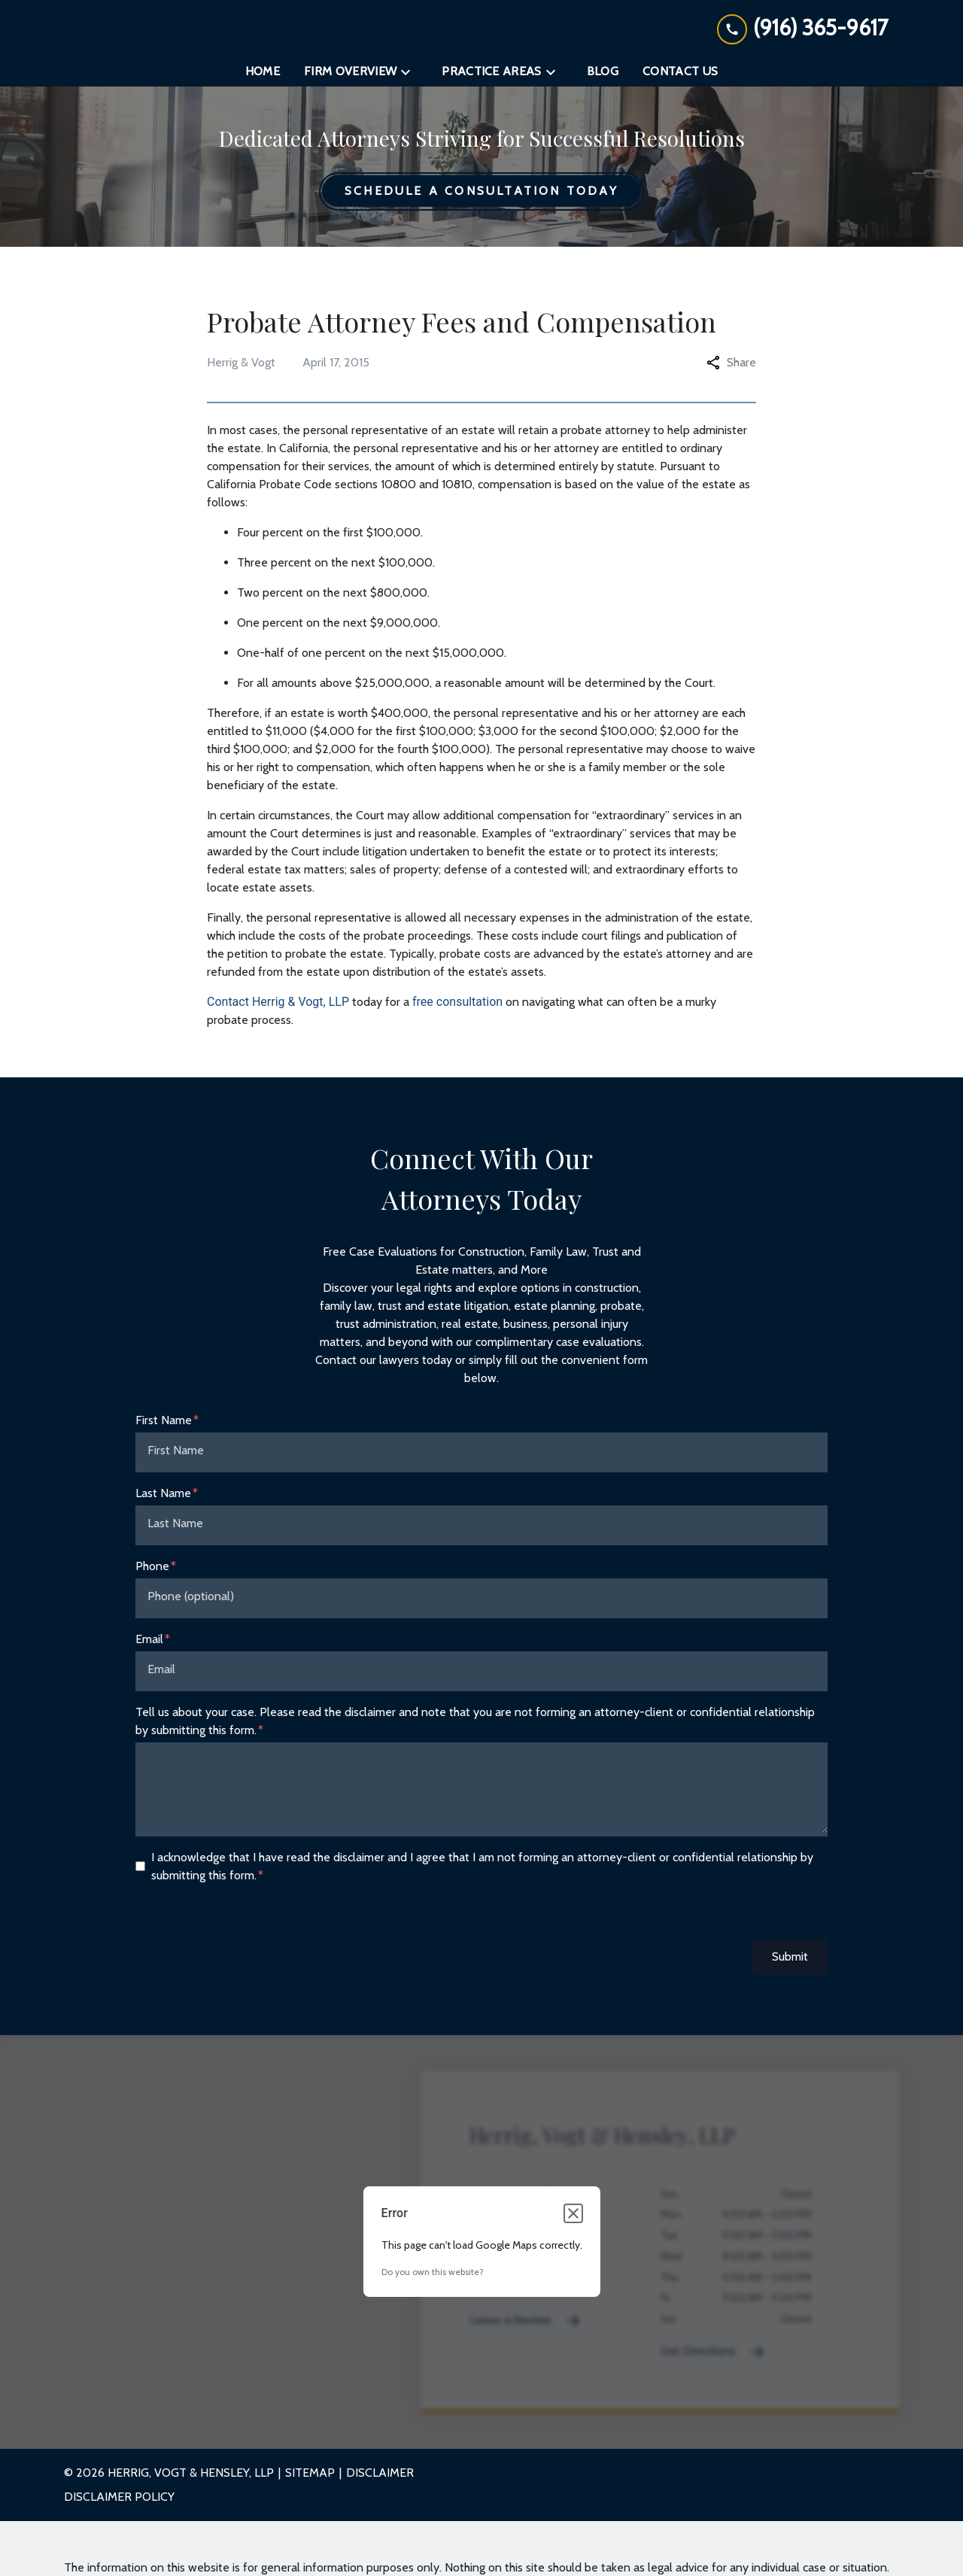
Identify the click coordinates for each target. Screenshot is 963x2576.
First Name (163, 1427)
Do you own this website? (432, 2280)
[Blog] (602, 80)
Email (149, 1646)
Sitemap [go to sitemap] (310, 2481)
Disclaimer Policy (119, 2505)
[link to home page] (481, 32)
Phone (152, 1573)
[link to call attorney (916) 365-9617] (802, 32)
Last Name (163, 1500)
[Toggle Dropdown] (410, 80)
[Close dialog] (573, 2222)
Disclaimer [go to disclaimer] (380, 2481)
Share (731, 370)
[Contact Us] (680, 80)
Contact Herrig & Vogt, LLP (278, 1009)
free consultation (457, 1009)
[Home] (262, 80)
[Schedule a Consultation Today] (481, 199)
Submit (790, 1964)
